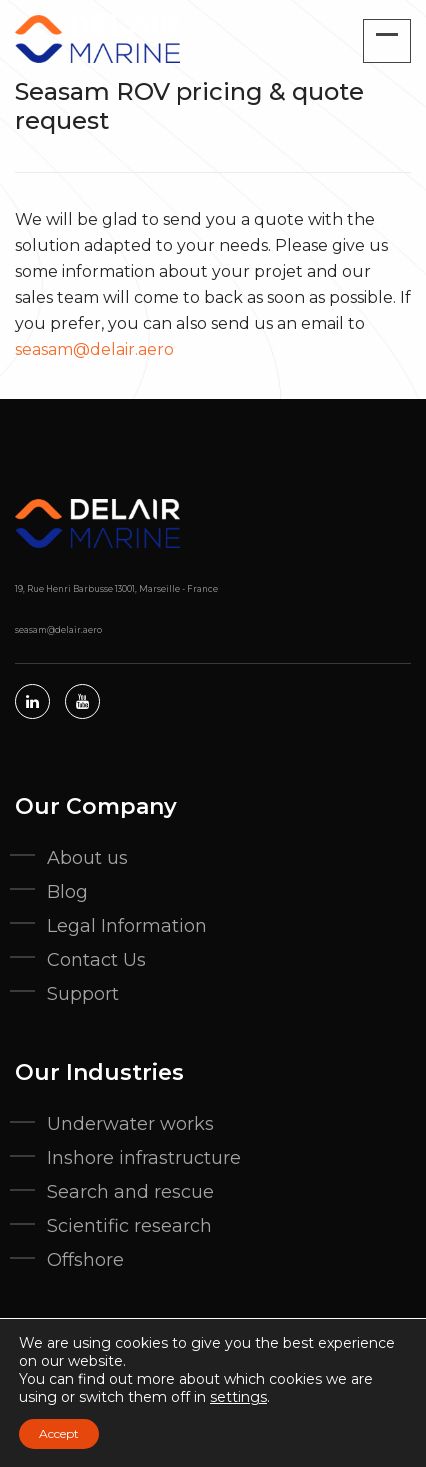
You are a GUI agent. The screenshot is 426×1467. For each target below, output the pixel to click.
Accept (59, 1433)
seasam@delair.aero (94, 349)
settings (238, 1397)
